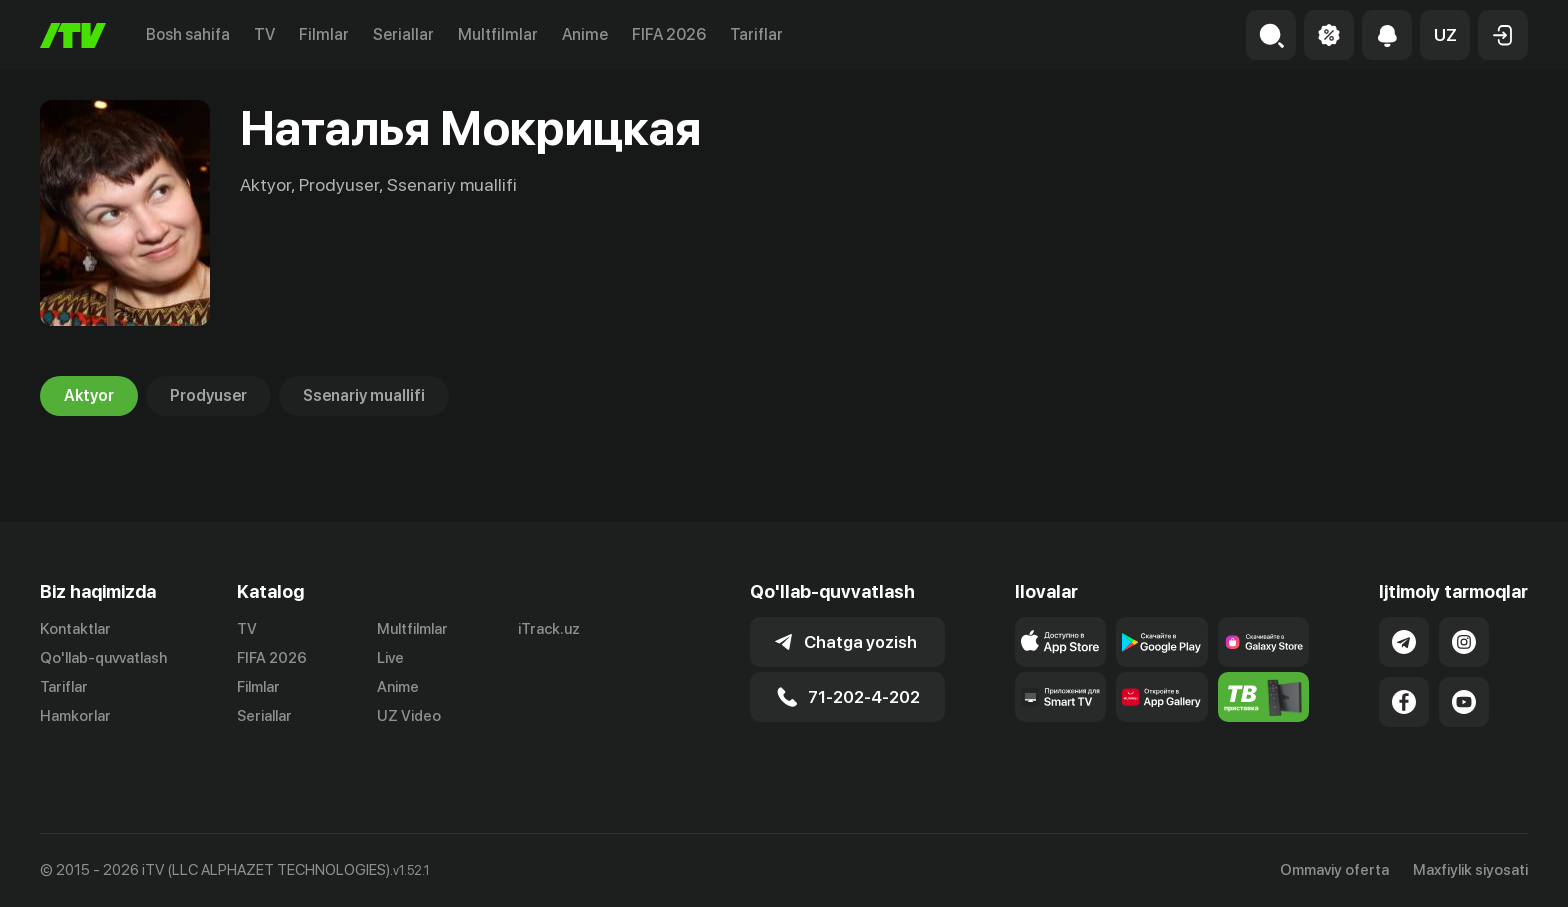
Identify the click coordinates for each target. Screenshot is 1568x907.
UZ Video (409, 716)
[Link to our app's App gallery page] (1162, 697)
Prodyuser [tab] (208, 396)
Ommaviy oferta (1334, 870)
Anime (585, 34)
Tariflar (756, 34)
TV (264, 34)
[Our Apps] (1061, 697)
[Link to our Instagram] (1464, 642)
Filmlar (324, 34)
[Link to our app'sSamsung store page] (1264, 642)
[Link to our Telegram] (1404, 642)
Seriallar (403, 34)
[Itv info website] (1264, 697)
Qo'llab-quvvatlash (103, 658)
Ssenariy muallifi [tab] (364, 396)
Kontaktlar (75, 629)
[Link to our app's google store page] (1162, 642)
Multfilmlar (498, 34)
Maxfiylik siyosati (1470, 870)
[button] (1445, 35)
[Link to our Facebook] (1404, 702)
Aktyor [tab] (89, 396)
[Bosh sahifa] (73, 35)
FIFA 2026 (669, 34)
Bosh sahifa (188, 34)
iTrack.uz (549, 629)
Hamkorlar (75, 716)
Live (390, 658)
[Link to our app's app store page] (1061, 642)
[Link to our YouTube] (1464, 702)
